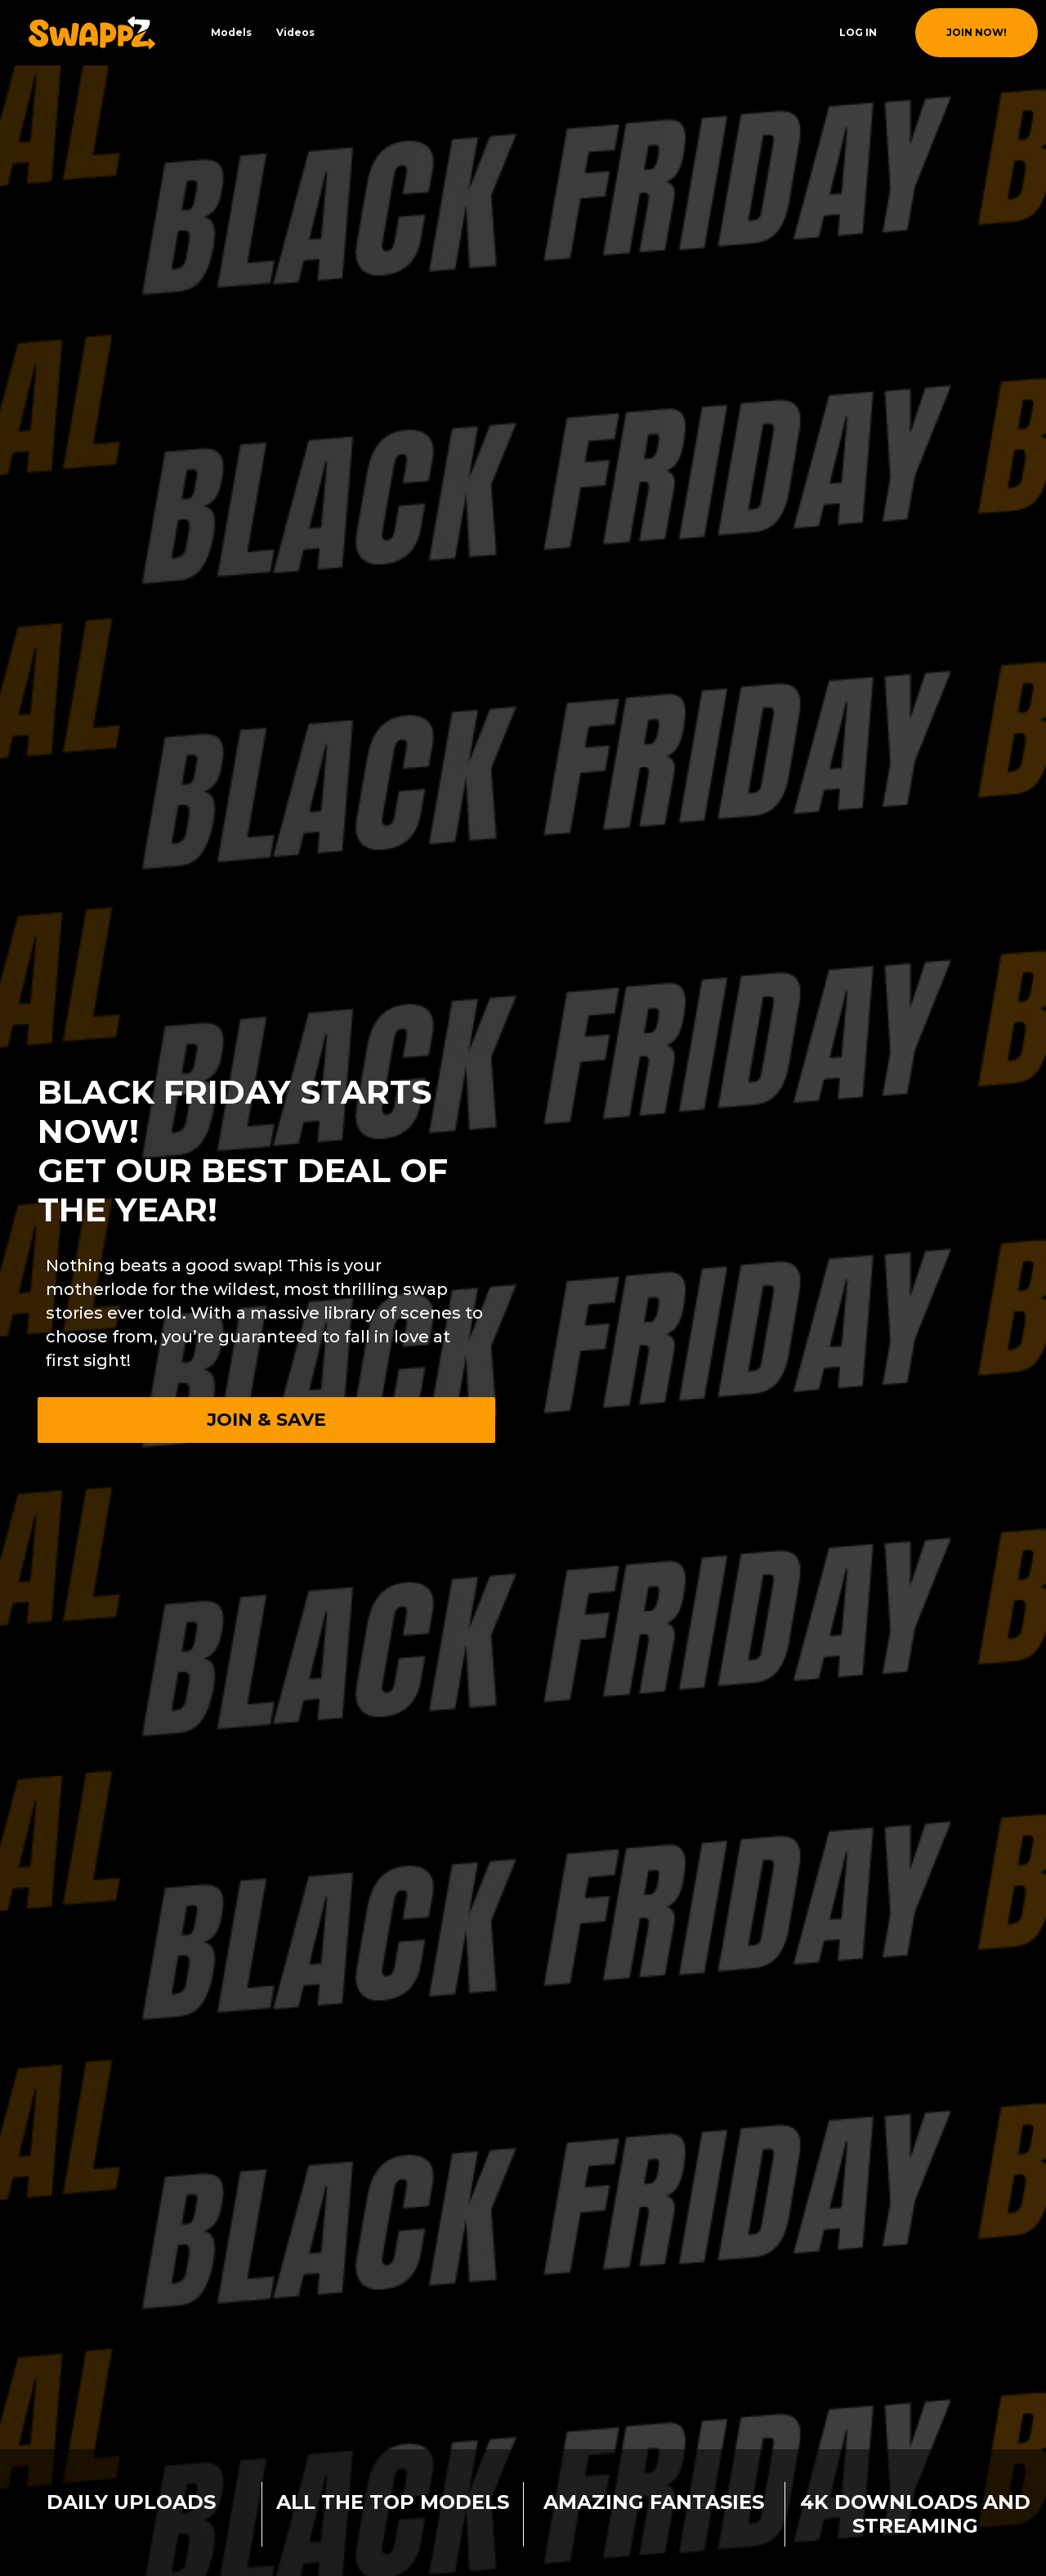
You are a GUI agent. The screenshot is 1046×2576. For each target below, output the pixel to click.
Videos (295, 32)
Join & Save (266, 1420)
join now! (976, 32)
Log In (858, 32)
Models (231, 32)
